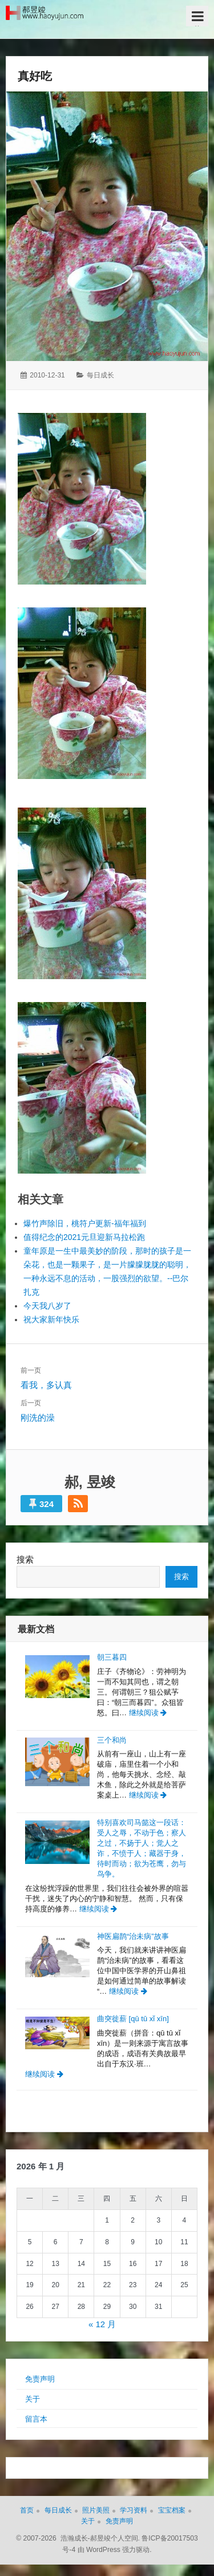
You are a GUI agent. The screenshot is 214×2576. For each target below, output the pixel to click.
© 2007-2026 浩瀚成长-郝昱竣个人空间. (78, 2538)
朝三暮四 (112, 1657)
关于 (32, 2399)
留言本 (36, 2419)
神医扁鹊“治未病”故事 (133, 1936)
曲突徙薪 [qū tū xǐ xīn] (133, 2018)
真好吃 (35, 76)
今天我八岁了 (47, 1305)
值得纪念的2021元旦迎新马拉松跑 (84, 1237)
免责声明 (40, 2379)
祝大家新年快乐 (51, 1319)
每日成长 (100, 375)
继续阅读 (148, 1712)
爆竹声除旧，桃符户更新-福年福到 (84, 1223)
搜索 (25, 1559)
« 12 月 (102, 2324)
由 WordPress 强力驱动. (115, 2550)
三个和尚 (112, 1740)
